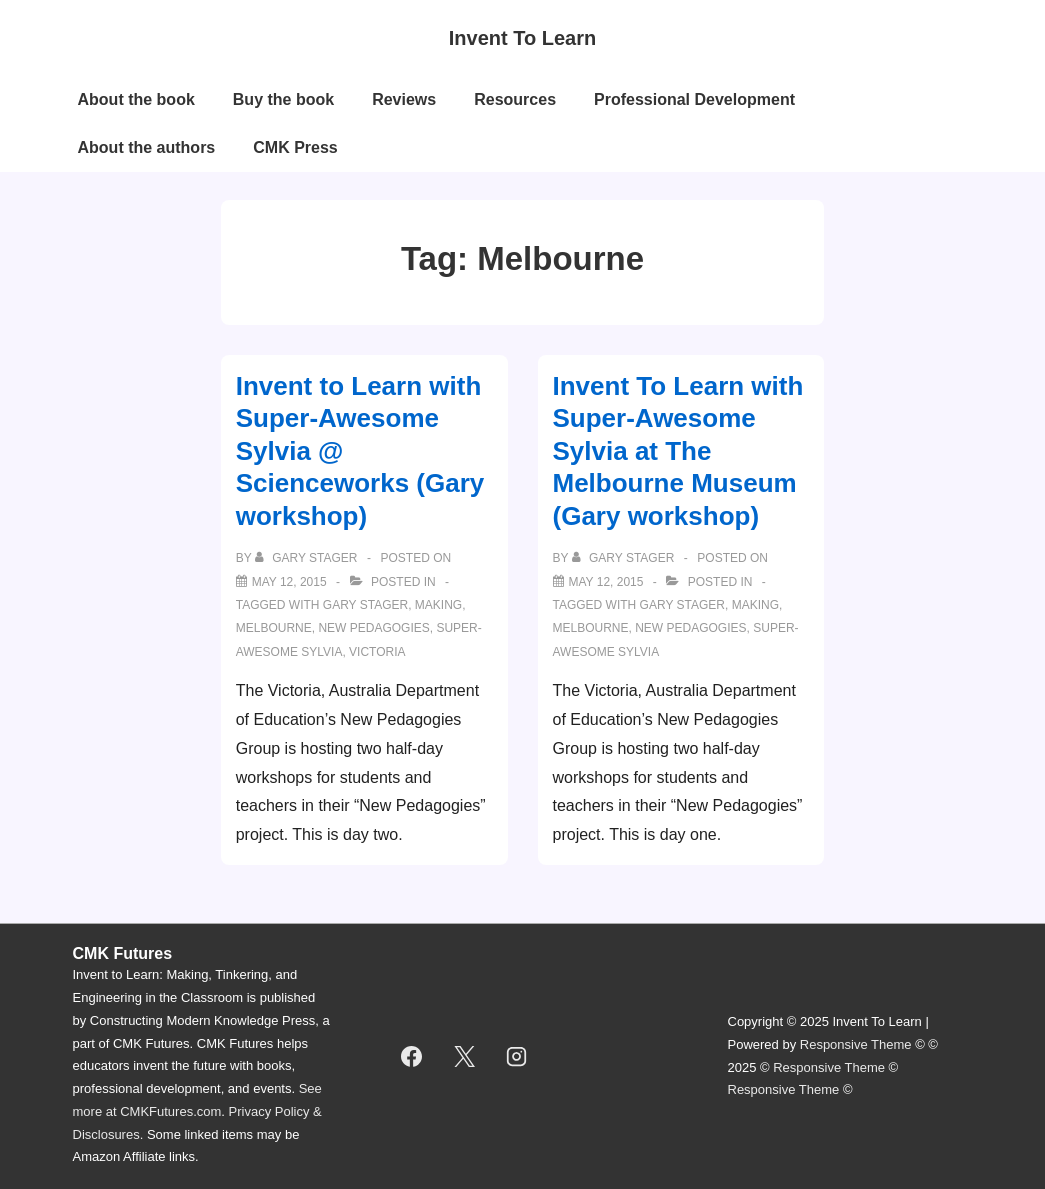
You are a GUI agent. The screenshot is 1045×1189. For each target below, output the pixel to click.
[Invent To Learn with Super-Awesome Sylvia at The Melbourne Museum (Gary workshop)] (606, 582)
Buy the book (283, 99)
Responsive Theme (856, 1044)
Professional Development (694, 99)
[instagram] (517, 1057)
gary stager (365, 605)
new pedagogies (373, 628)
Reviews (404, 99)
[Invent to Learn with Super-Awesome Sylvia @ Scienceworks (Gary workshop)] (289, 582)
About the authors (147, 147)
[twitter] (464, 1057)
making (438, 605)
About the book (136, 99)
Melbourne (274, 628)
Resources (515, 99)
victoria (377, 652)
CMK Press (295, 147)
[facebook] (412, 1057)
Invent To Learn (522, 38)
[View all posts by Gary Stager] (308, 558)
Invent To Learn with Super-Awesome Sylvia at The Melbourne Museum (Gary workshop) (678, 451)
